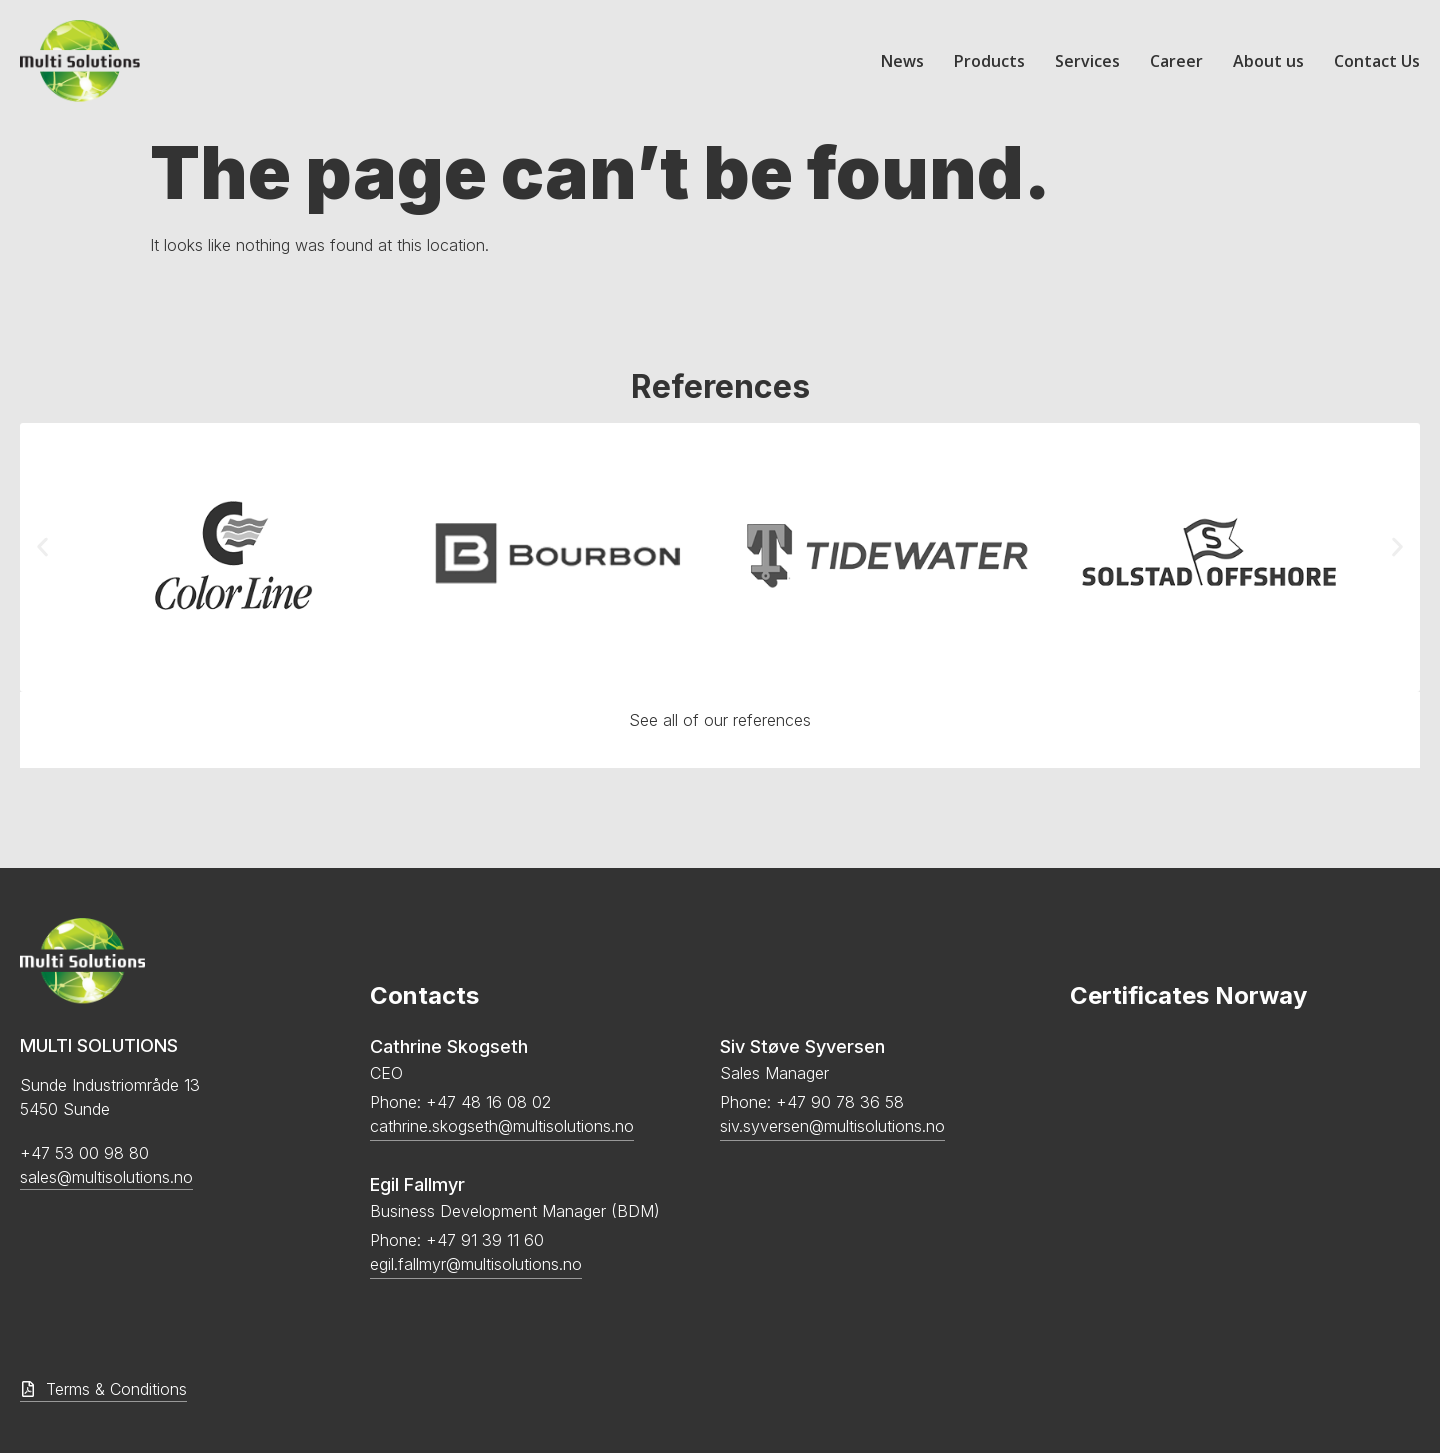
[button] (42, 547)
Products (989, 61)
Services (1087, 61)
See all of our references (720, 720)
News (902, 61)
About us (1268, 61)
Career (1176, 61)
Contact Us (1377, 61)
